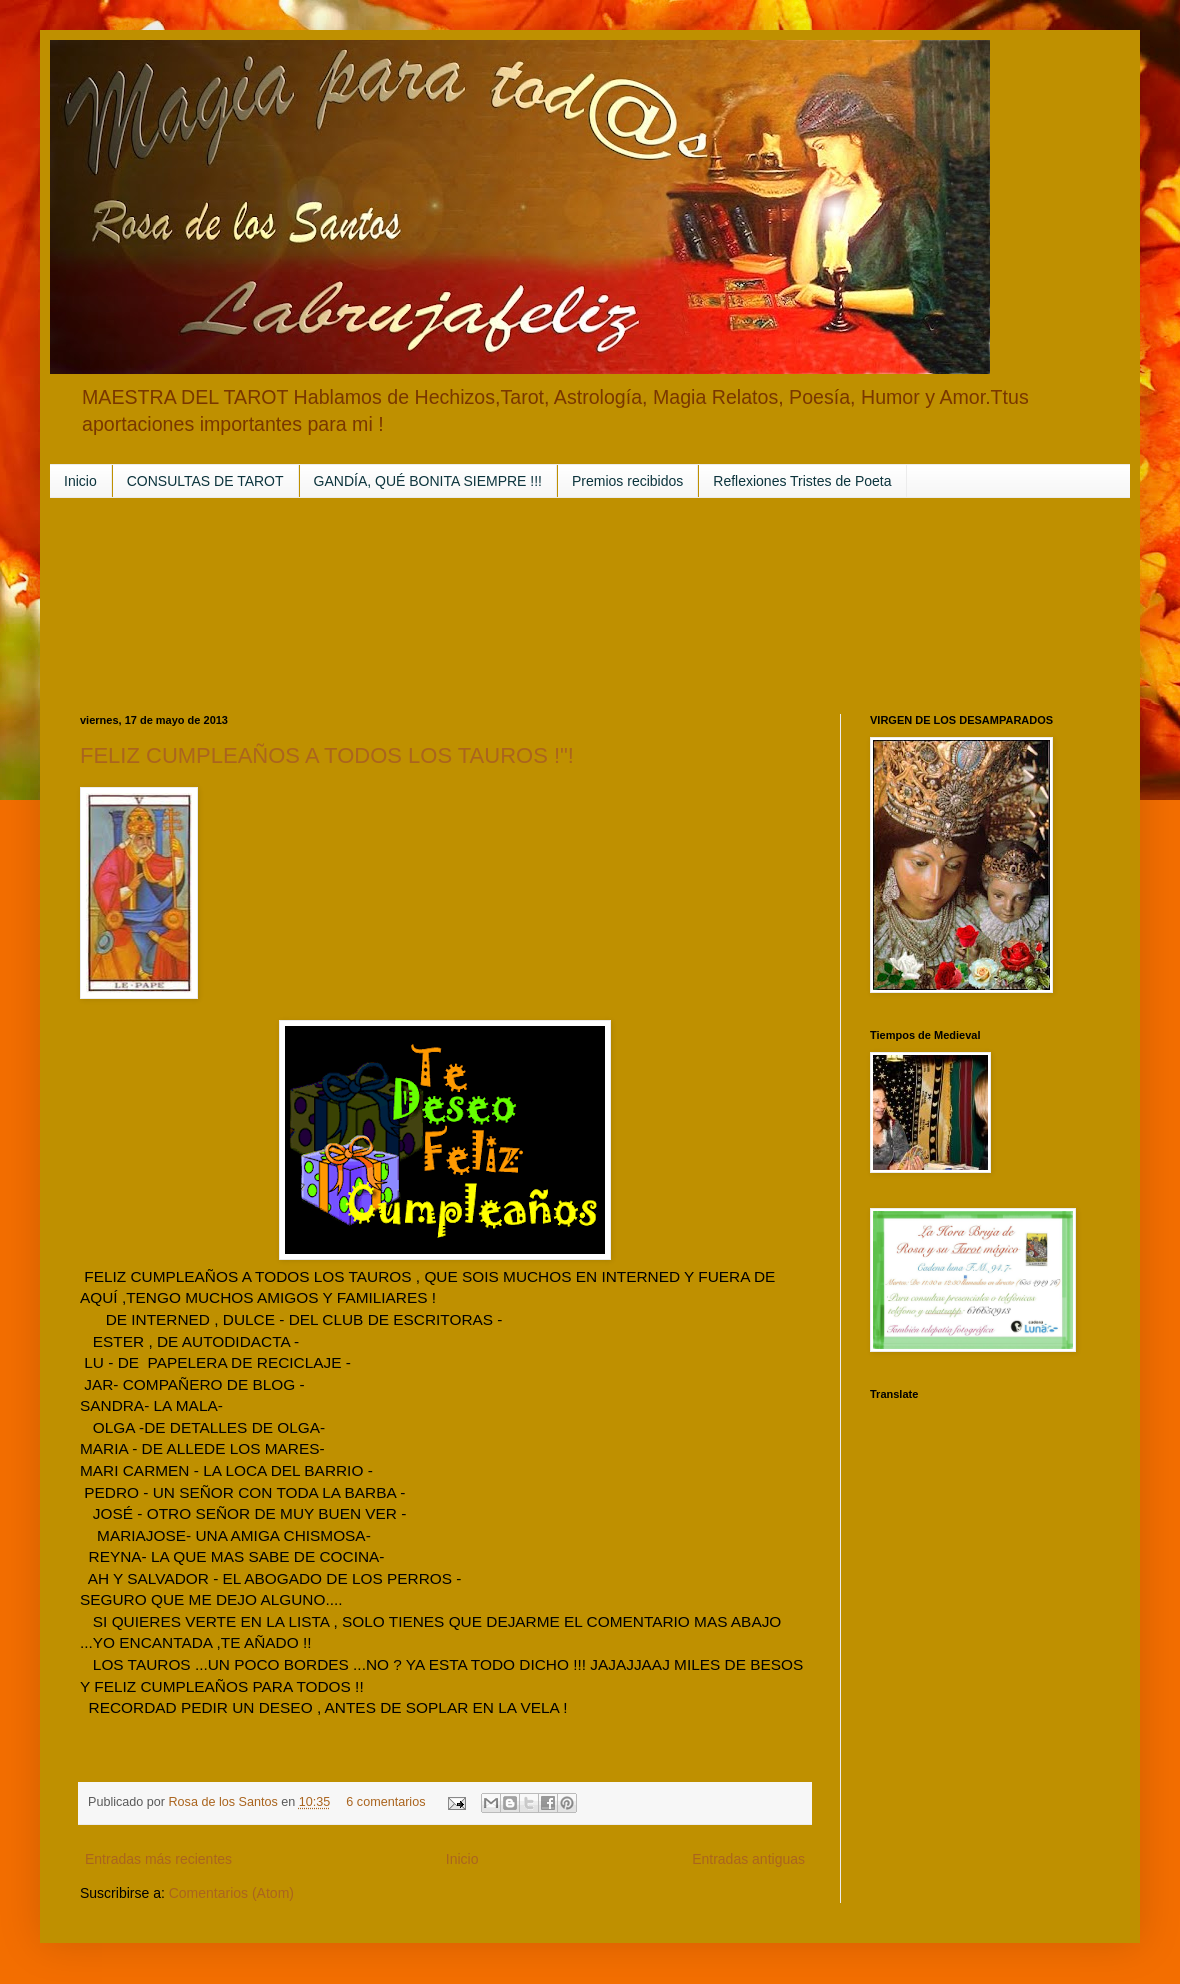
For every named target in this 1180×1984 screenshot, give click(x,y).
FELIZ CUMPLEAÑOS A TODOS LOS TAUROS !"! (327, 755)
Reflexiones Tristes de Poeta (802, 481)
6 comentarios (385, 1802)
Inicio (80, 481)
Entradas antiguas (748, 1859)
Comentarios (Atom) (231, 1893)
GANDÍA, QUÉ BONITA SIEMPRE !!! (428, 481)
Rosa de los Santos (225, 1802)
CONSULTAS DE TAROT (205, 481)
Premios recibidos (627, 481)
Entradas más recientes (158, 1859)
